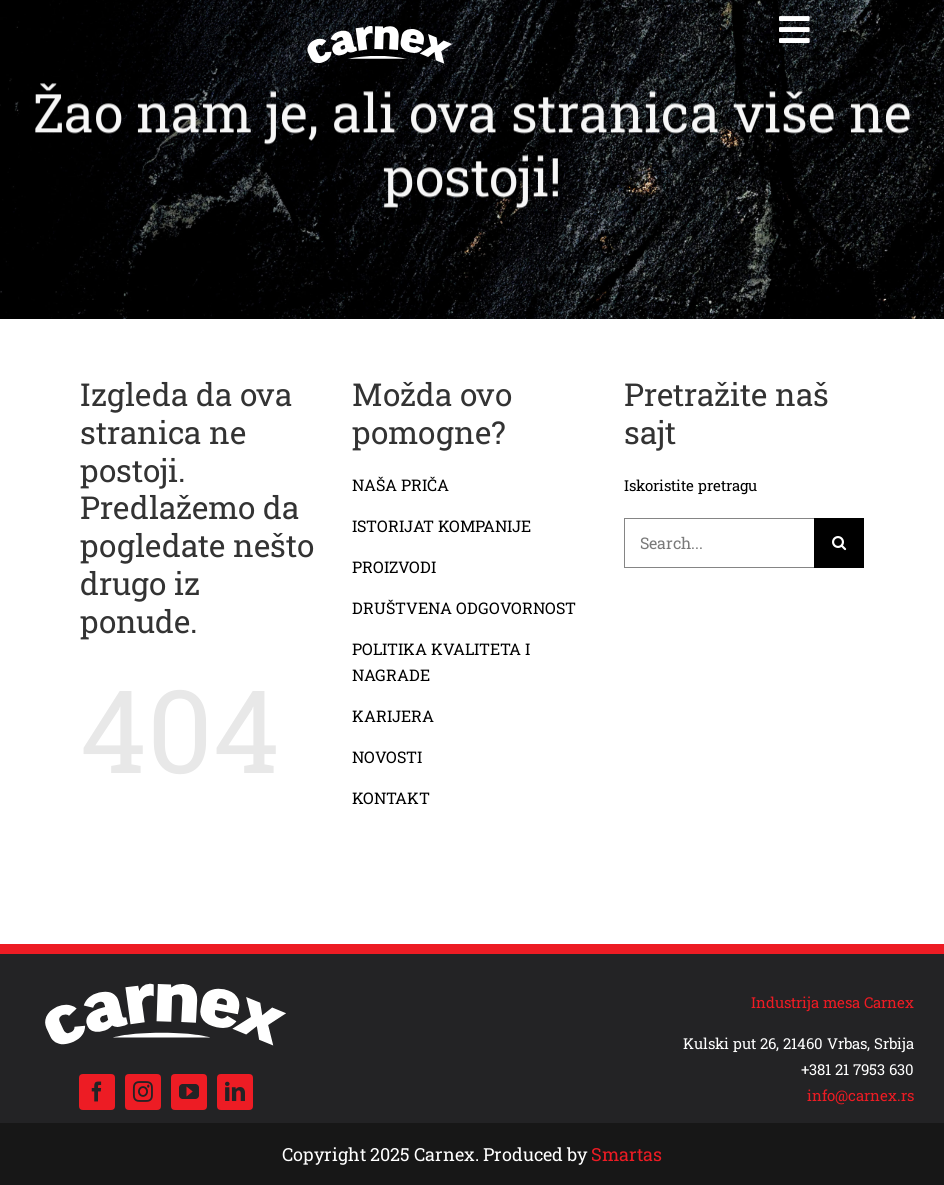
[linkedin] (235, 1092)
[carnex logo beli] (380, 27)
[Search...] (719, 543)
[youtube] (189, 1092)
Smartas (626, 1154)
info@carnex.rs (860, 1095)
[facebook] (97, 1092)
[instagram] (143, 1092)
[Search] (839, 543)
